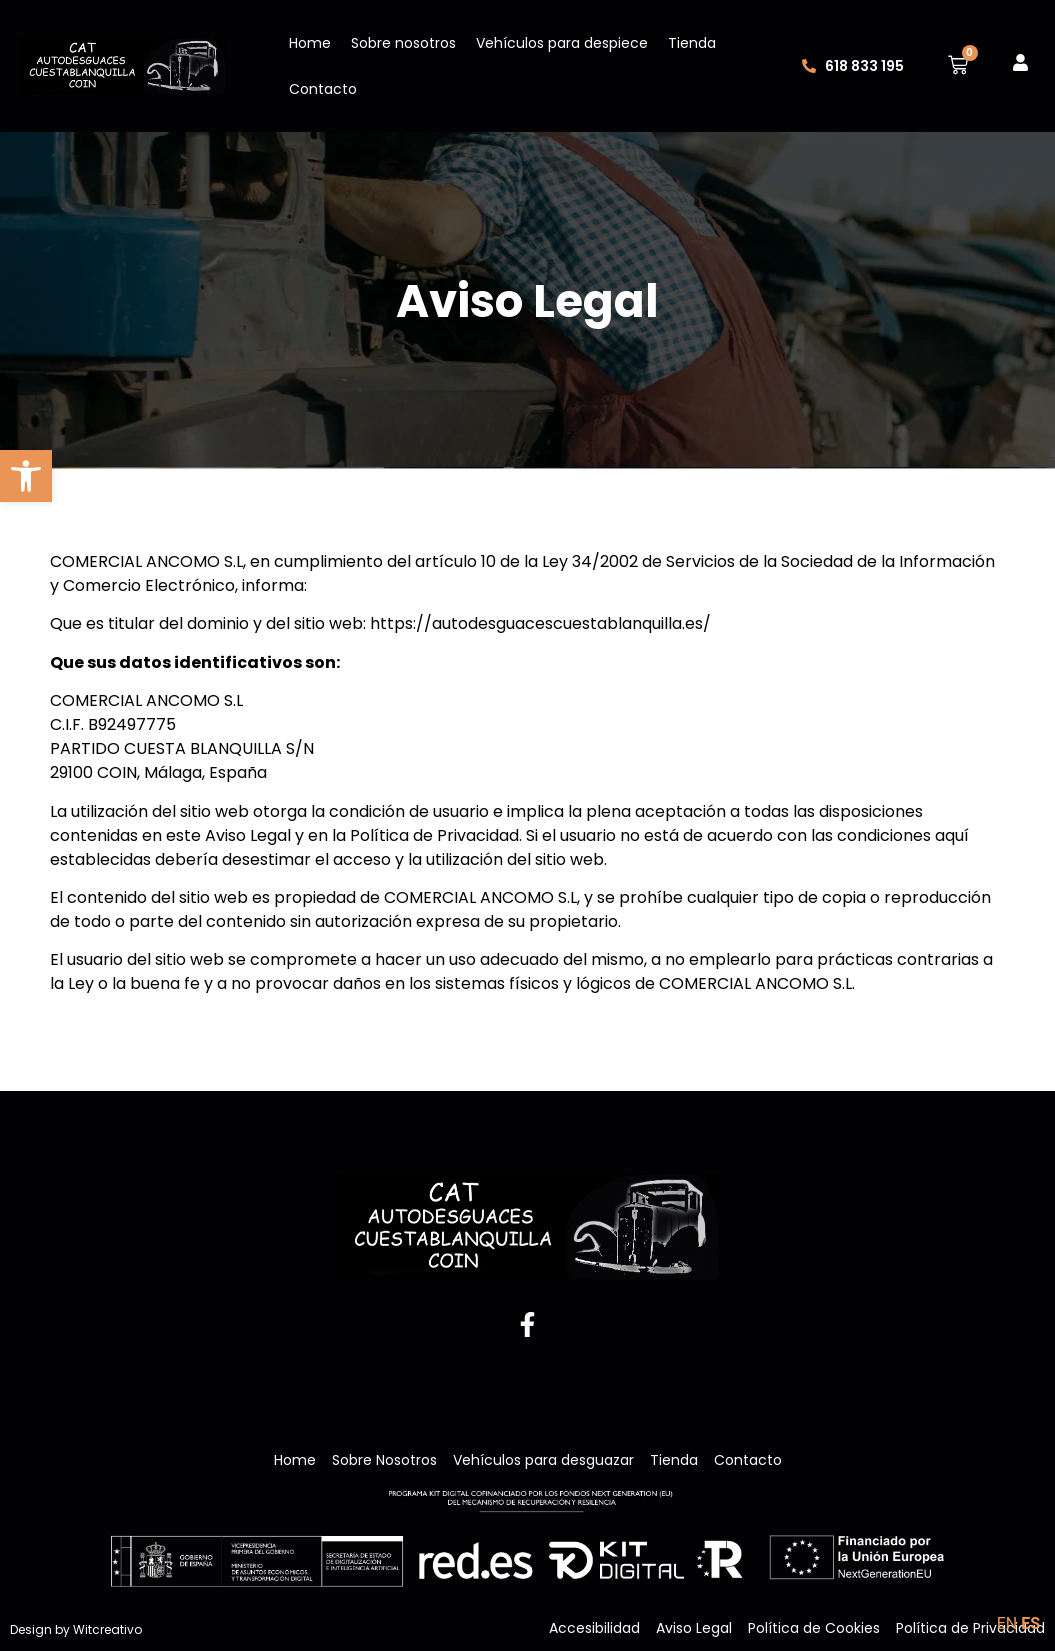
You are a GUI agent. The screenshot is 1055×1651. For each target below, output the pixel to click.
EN (1007, 1623)
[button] (26, 476)
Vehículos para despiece (562, 43)
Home (310, 43)
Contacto (323, 89)
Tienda (692, 43)
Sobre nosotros (403, 43)
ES (1030, 1623)
